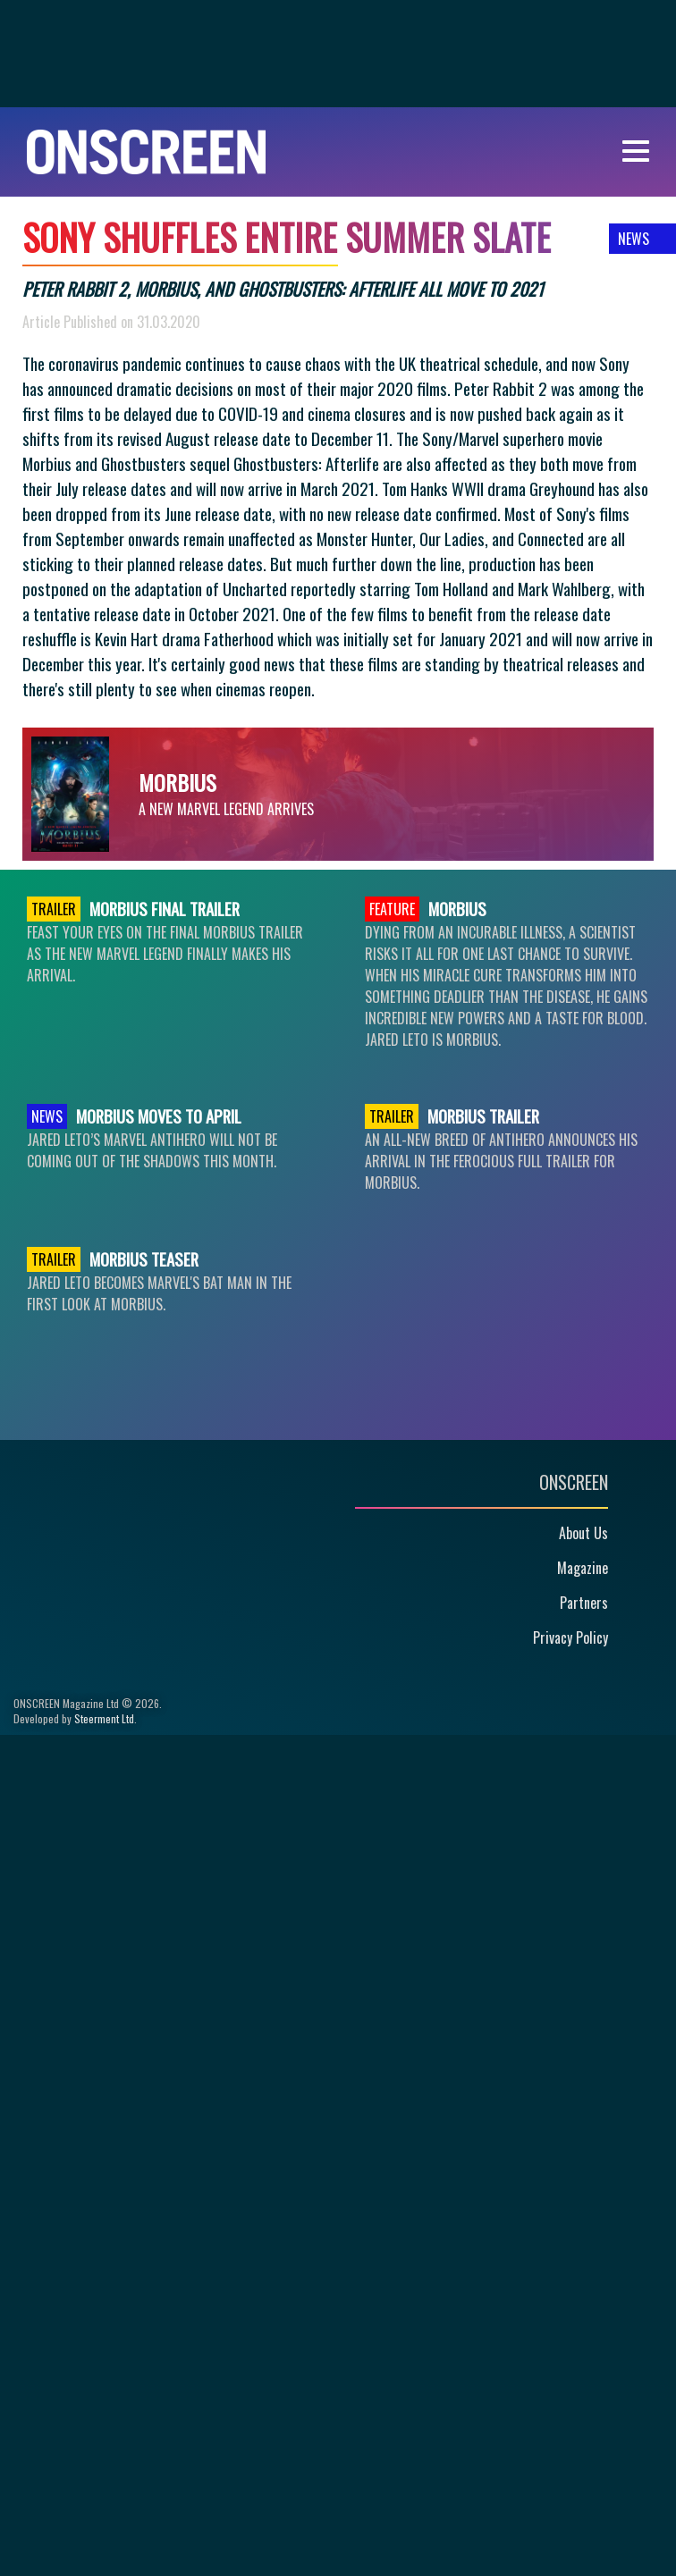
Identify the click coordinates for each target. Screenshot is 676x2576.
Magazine (582, 1567)
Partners (584, 1602)
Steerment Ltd (104, 1718)
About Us (583, 1533)
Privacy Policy (570, 1637)
